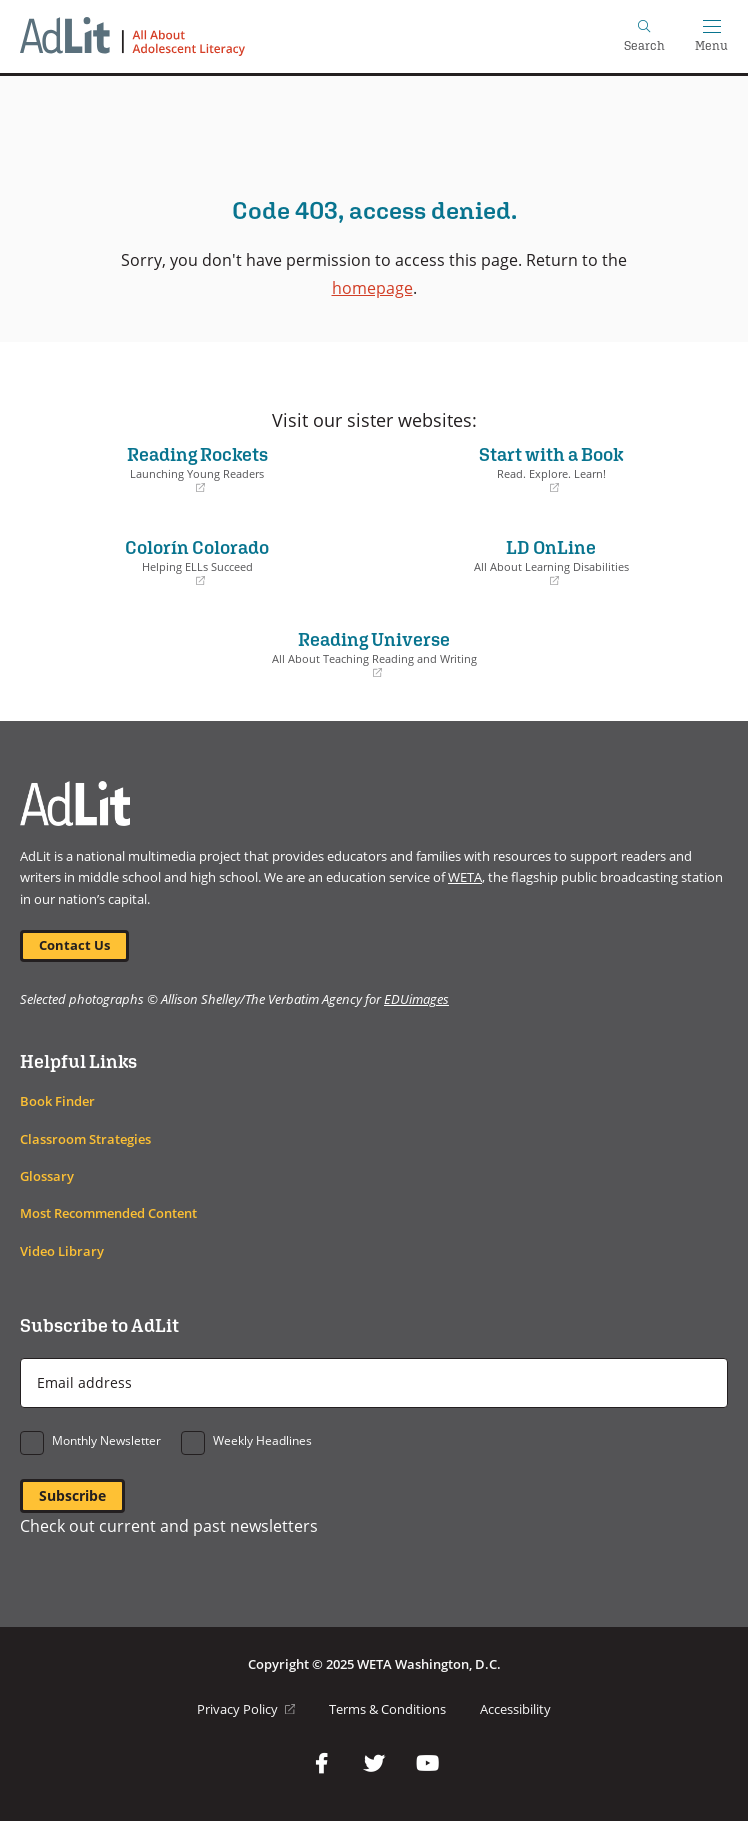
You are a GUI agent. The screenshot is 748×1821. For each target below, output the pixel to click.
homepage (372, 287)
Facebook (321, 1764)
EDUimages (416, 999)
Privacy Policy (246, 1709)
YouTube (427, 1764)
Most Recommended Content (108, 1213)
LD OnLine (551, 562)
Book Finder (57, 1101)
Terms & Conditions (387, 1709)
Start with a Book (551, 469)
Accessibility (515, 1709)
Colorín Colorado (197, 562)
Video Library (62, 1251)
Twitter (374, 1764)
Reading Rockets (197, 469)
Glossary (47, 1176)
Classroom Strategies (85, 1139)
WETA (465, 877)
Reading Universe (374, 654)
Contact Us (74, 945)
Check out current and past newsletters (169, 1526)
